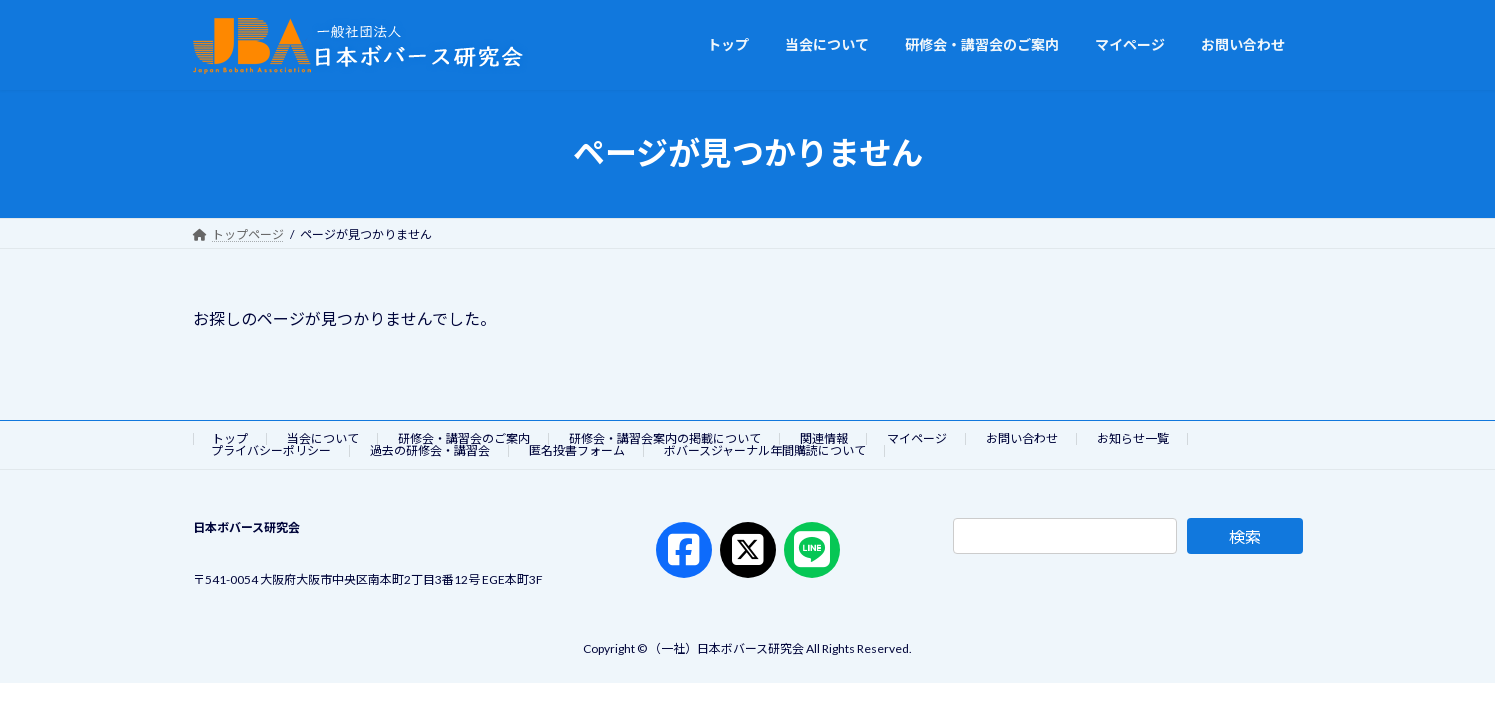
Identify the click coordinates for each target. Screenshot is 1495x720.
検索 (1245, 536)
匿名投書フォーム (577, 450)
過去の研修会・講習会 (430, 450)
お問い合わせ (1022, 438)
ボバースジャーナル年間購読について (765, 450)
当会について (323, 438)
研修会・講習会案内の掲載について (665, 438)
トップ (230, 438)
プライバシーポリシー (271, 450)
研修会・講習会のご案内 (464, 438)
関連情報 (824, 438)
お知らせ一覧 (1133, 438)
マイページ (917, 438)
